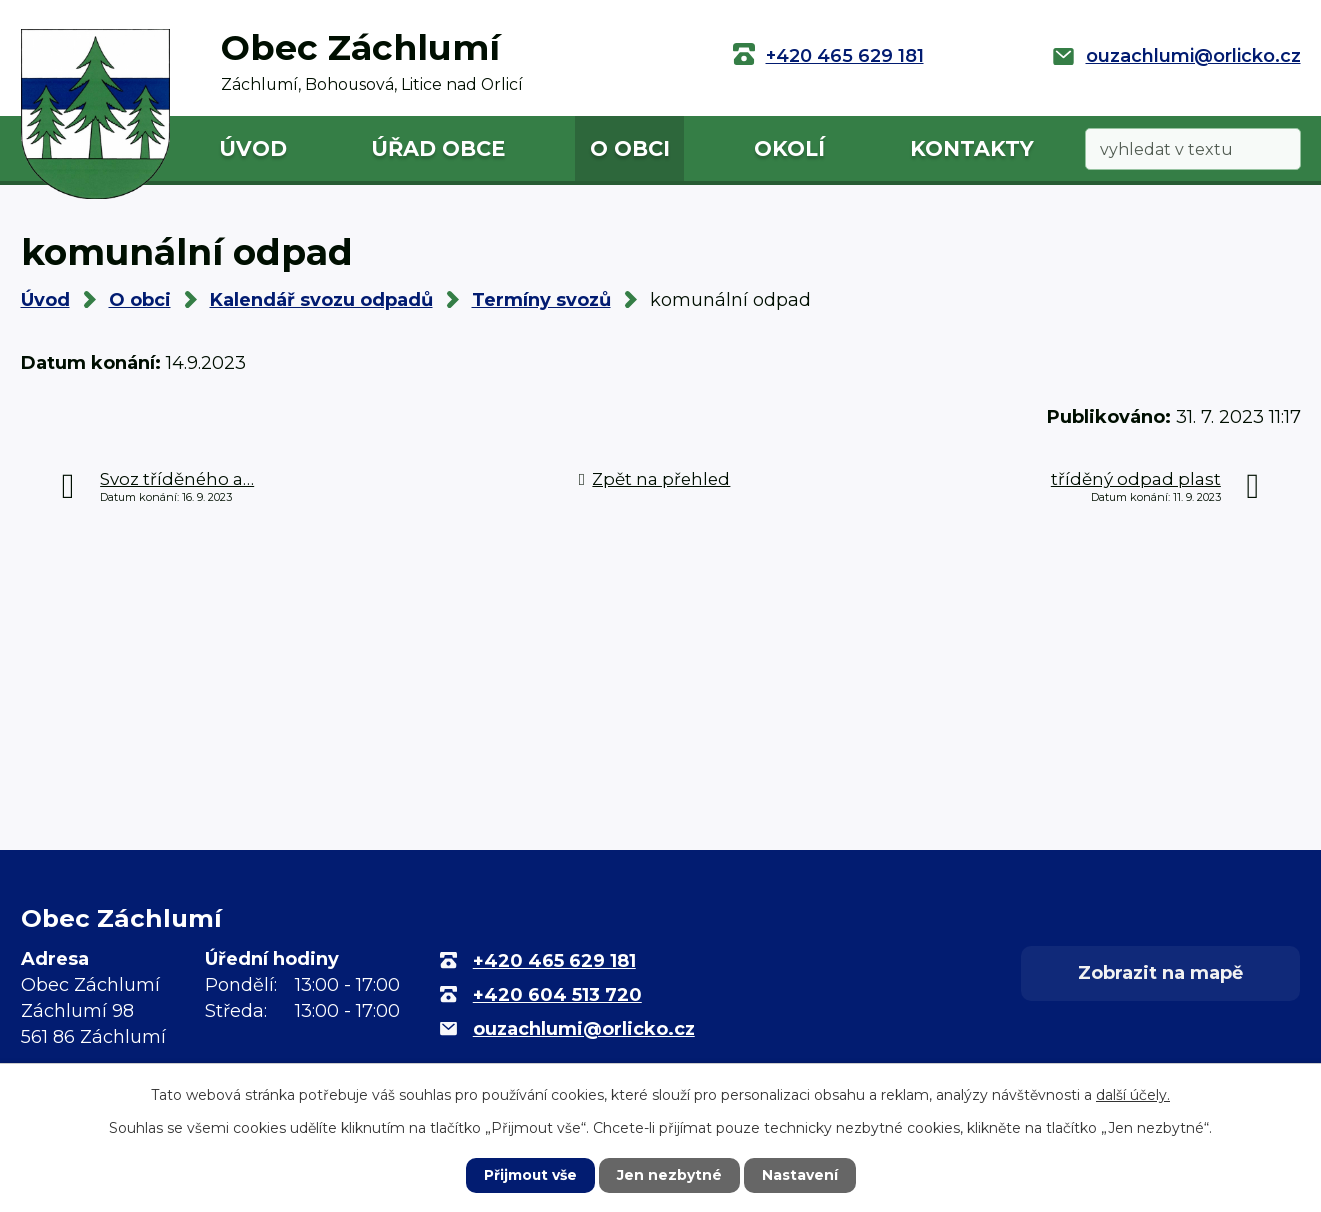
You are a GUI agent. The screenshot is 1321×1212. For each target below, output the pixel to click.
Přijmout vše (530, 1175)
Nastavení (800, 1175)
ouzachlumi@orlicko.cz (1193, 56)
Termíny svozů (541, 300)
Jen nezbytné (669, 1175)
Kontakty (972, 148)
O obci (630, 148)
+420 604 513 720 (557, 995)
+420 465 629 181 (845, 56)
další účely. (1133, 1095)
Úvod (253, 148)
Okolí (789, 148)
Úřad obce (438, 148)
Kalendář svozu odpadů (321, 300)
